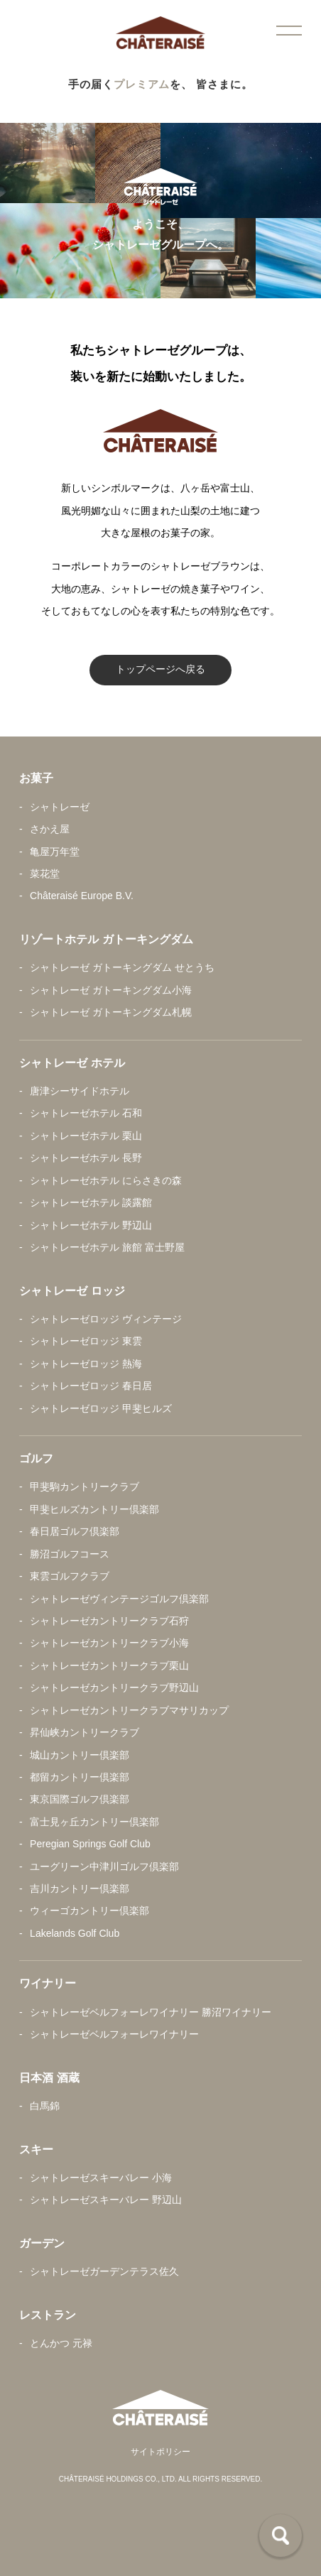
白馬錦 (45, 2106)
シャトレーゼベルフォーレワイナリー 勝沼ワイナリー (150, 2012)
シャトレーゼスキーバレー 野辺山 (106, 2199)
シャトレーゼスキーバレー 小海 (101, 2177)
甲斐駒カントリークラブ (84, 1486)
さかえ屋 (50, 829)
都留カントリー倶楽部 (79, 1777)
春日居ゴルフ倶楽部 (74, 1531)
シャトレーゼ (59, 807)
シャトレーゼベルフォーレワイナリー (114, 2034)
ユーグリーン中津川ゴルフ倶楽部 (104, 1866)
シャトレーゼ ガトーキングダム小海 (111, 990)
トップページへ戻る (160, 669)
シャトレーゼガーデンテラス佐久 (104, 2271)
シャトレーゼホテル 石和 (86, 1113)
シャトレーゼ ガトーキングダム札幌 (111, 1012)
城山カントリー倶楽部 (79, 1755)
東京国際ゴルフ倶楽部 (79, 1799)
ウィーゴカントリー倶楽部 (89, 1910)
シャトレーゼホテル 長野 (86, 1157)
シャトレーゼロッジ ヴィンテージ (106, 1319)
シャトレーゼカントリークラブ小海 (109, 1642)
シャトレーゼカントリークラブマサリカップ (129, 1710)
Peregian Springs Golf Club (90, 1843)
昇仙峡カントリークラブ (84, 1732)
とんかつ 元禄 (61, 2343)
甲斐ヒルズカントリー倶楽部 (94, 1509)
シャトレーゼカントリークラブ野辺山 (114, 1687)
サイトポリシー (160, 2452)
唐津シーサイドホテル (79, 1091)
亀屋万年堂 (55, 851)
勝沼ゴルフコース (69, 1554)
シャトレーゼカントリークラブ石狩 (109, 1620)
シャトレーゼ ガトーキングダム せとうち (122, 967)
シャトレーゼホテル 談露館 (91, 1202)
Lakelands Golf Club (74, 1933)
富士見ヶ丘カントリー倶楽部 (94, 1821)
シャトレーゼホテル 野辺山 (91, 1225)
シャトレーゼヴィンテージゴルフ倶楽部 (119, 1598)
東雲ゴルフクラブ (69, 1576)
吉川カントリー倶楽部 (79, 1888)
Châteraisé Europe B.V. (82, 895)
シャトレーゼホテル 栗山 (86, 1135)
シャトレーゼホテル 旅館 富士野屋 (107, 1247)
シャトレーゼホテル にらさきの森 (106, 1180)
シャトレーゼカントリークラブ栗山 (109, 1665)
